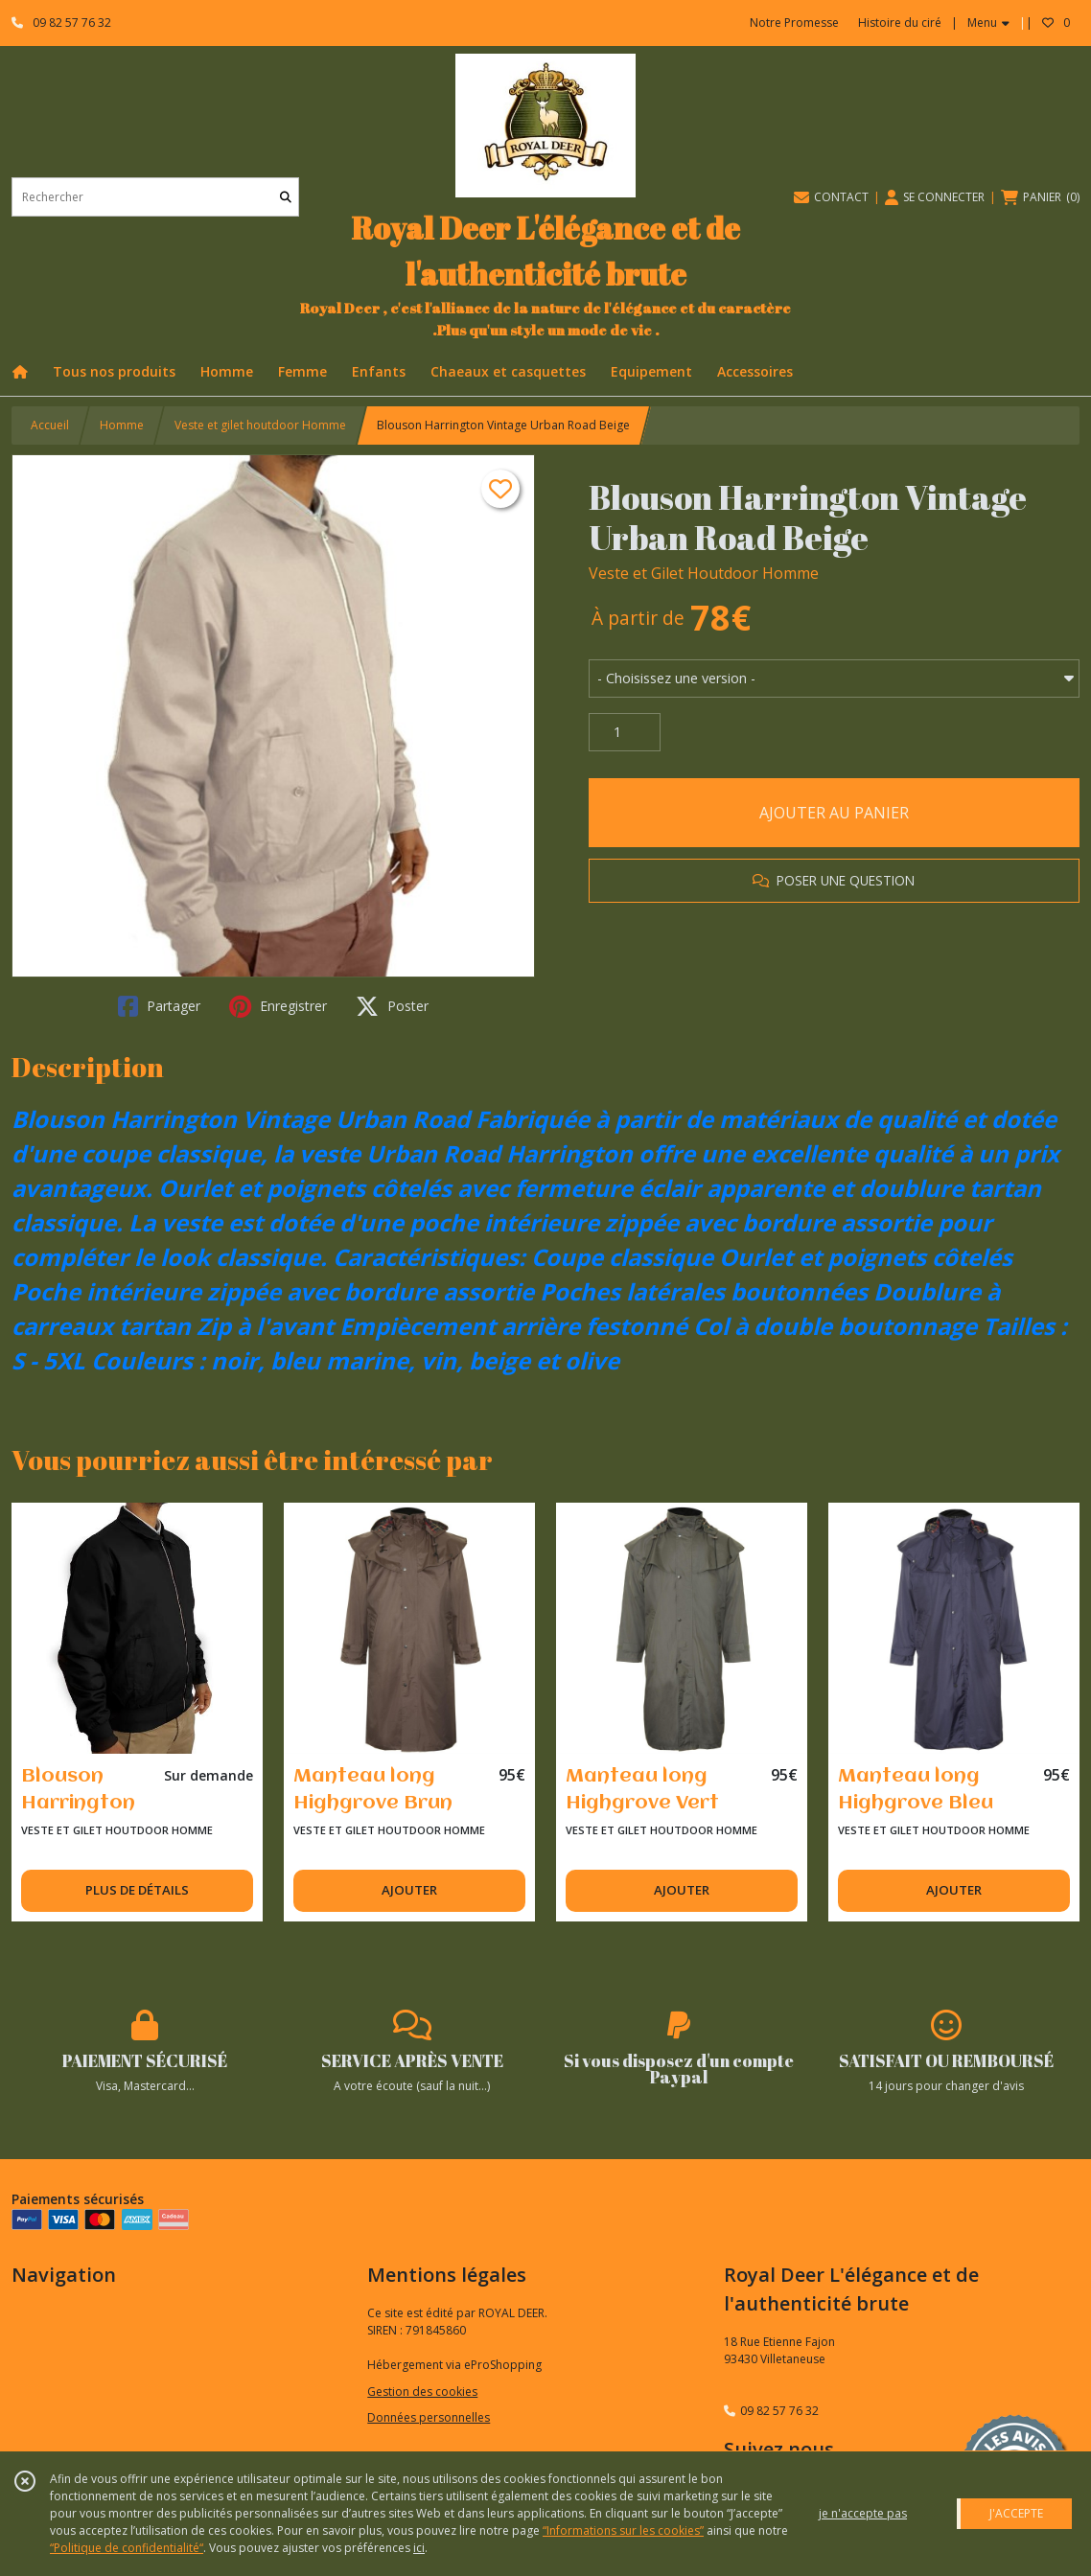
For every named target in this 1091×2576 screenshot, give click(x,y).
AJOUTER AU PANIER (834, 812)
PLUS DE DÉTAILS (137, 1889)
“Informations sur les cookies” (623, 2530)
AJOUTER (409, 1889)
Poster (392, 1006)
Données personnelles (428, 2417)
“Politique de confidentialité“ (126, 2548)
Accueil (50, 425)
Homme (122, 425)
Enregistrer (278, 1006)
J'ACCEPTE (1016, 2513)
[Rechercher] (285, 197)
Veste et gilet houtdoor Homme (260, 425)
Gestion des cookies (422, 2391)
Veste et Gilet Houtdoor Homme (704, 573)
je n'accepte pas (863, 2513)
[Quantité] (625, 732)
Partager (159, 1006)
